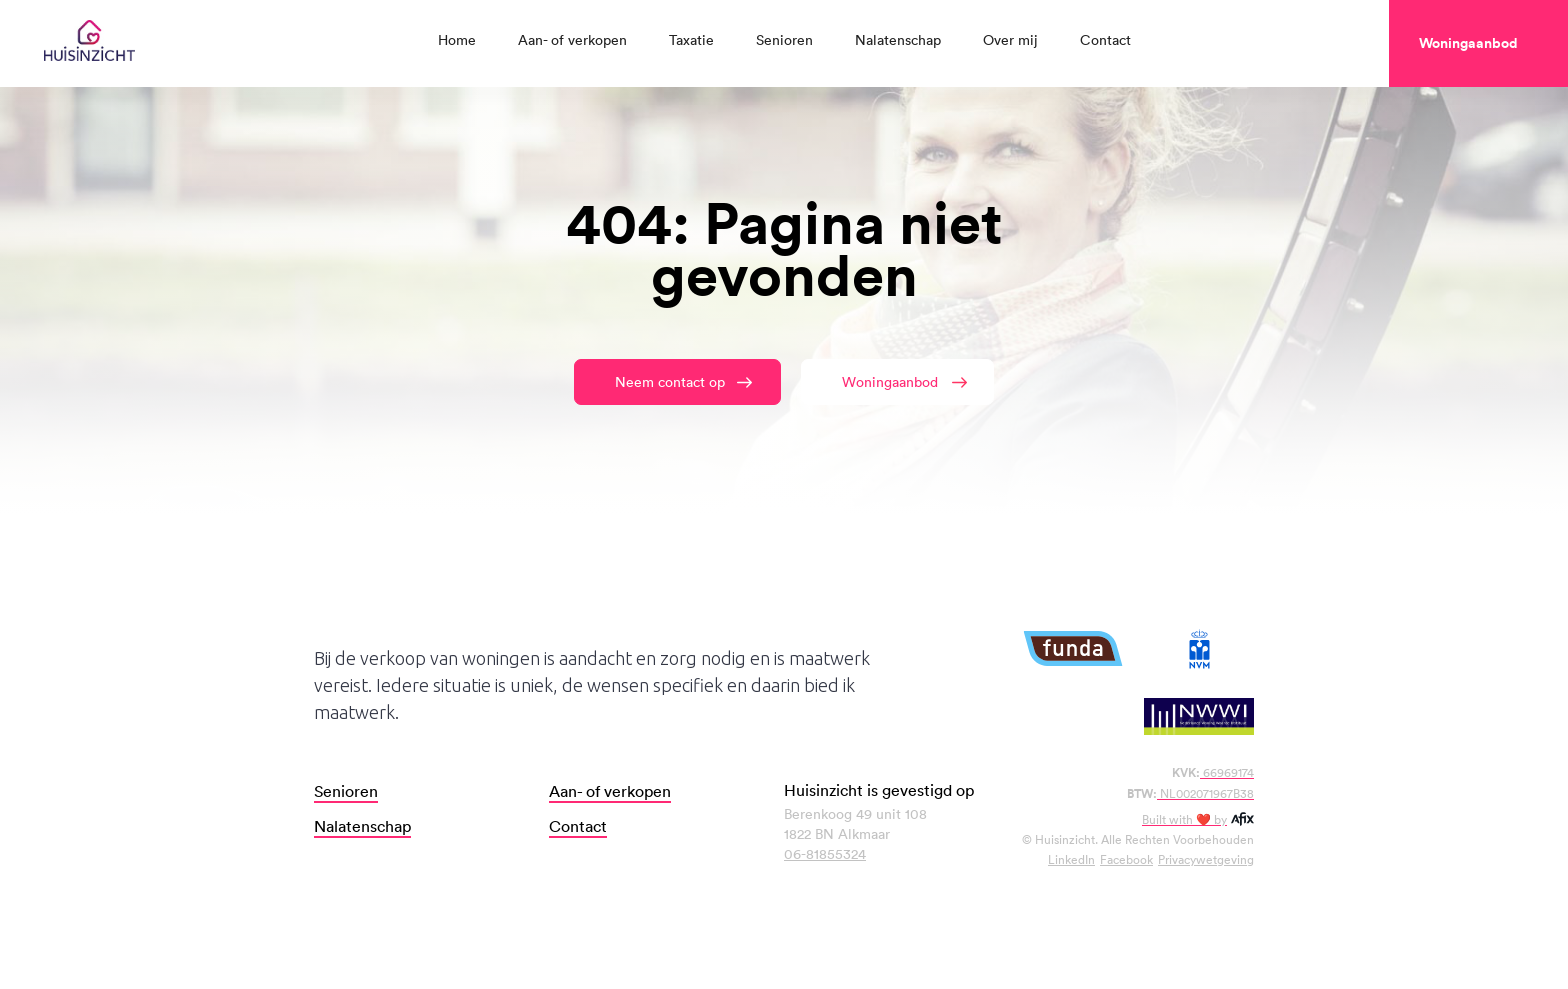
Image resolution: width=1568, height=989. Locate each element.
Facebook (1126, 859)
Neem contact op (670, 381)
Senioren (784, 39)
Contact (1105, 39)
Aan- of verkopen (572, 39)
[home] (89, 43)
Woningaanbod (890, 381)
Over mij (1010, 39)
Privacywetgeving (1206, 859)
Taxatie (691, 39)
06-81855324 (825, 853)
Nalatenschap (898, 39)
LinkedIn (1071, 859)
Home (457, 39)
